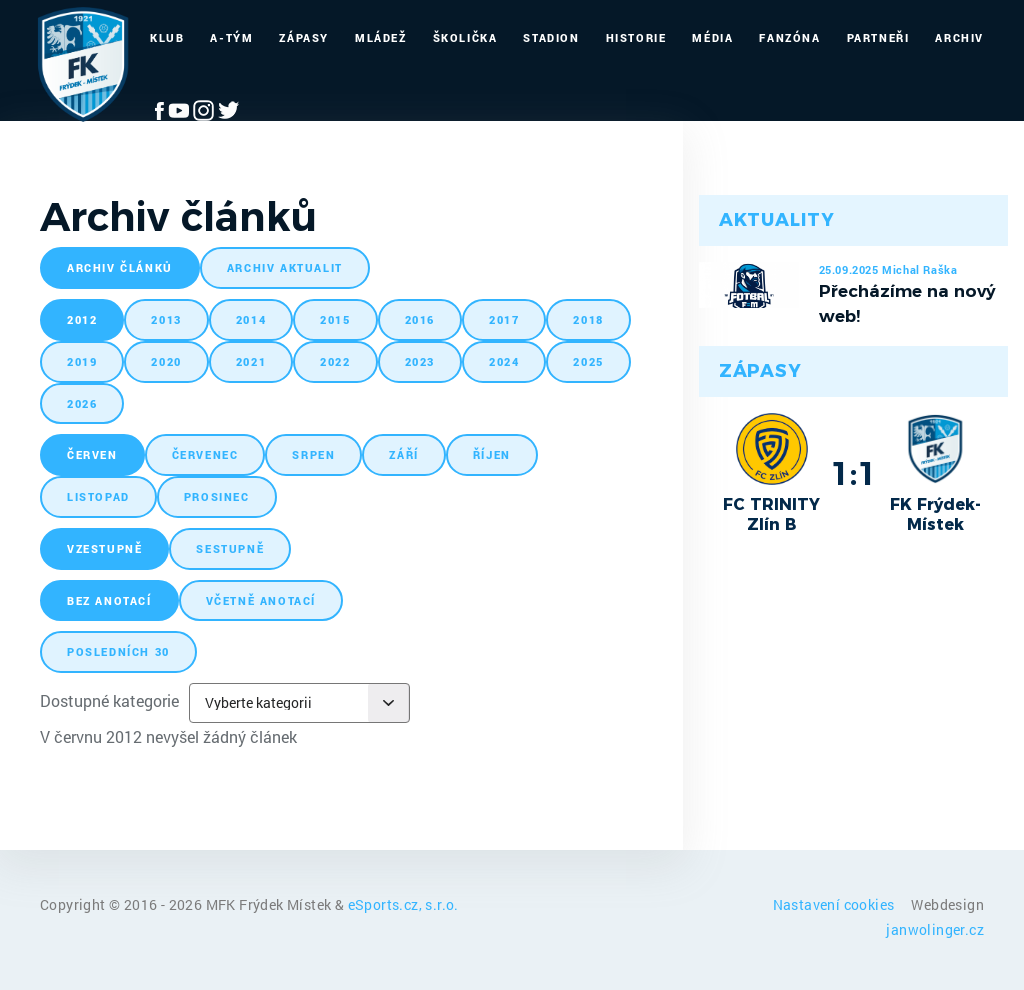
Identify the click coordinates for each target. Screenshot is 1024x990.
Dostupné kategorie (109, 700)
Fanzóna (789, 37)
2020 (166, 361)
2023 (420, 361)
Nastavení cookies (835, 904)
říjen (492, 454)
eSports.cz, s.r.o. (403, 904)
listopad (98, 496)
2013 (166, 319)
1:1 (853, 473)
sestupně (230, 548)
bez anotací (109, 600)
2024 (504, 361)
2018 (588, 319)
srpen (313, 454)
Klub (167, 37)
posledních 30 (118, 651)
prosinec (217, 496)
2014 (251, 319)
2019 (82, 361)
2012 (82, 319)
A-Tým (231, 37)
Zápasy (304, 37)
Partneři (878, 37)
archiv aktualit (285, 267)
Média (712, 37)
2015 (335, 319)
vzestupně (104, 548)
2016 (420, 319)
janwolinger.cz (935, 929)
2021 (251, 361)
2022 (335, 361)
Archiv (959, 37)
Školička (465, 37)
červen (92, 454)
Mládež (381, 37)
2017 (504, 319)
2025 (588, 361)
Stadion (551, 37)
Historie (636, 37)
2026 (82, 403)
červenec (205, 454)
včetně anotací (261, 600)
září (403, 454)
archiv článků (120, 267)
